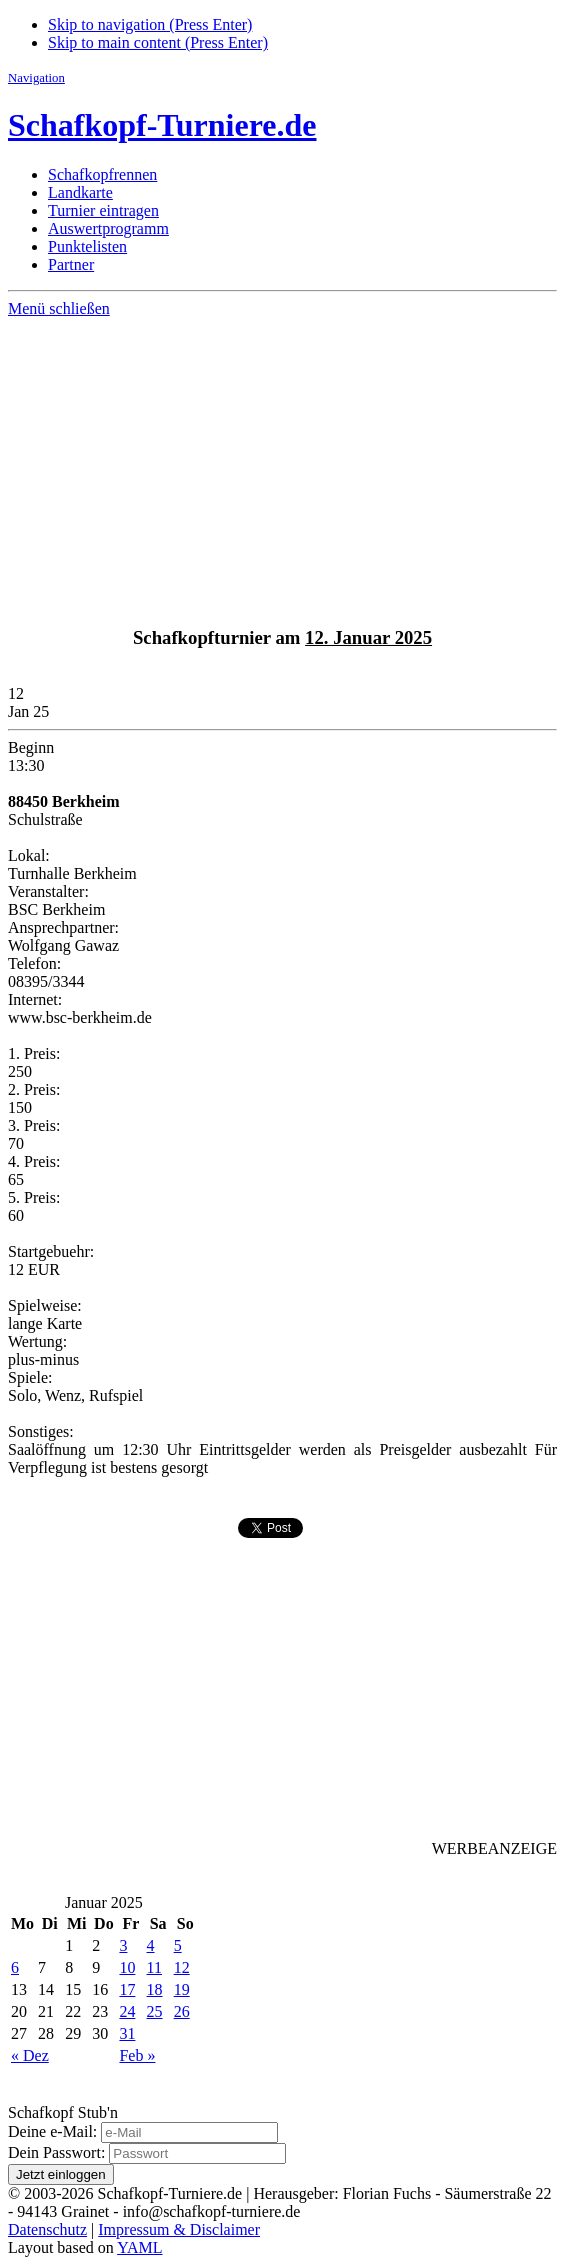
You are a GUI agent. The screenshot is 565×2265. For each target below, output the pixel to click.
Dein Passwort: (56, 2152)
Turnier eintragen (103, 210)
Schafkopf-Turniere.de (162, 125)
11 (154, 1967)
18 (155, 1989)
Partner (71, 264)
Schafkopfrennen (102, 174)
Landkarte (80, 192)
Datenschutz (47, 2229)
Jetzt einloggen (61, 2174)
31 (127, 2033)
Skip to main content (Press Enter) (158, 42)
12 (182, 1967)
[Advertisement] (282, 468)
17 (127, 1989)
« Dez (30, 2055)
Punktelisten (87, 246)
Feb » (137, 2055)
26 (182, 2011)
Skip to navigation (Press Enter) (150, 24)
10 (127, 1967)
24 (127, 2011)
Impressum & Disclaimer (179, 2229)
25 (155, 2011)
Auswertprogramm (108, 228)
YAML (139, 2247)
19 (182, 1989)
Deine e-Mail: (52, 2131)
